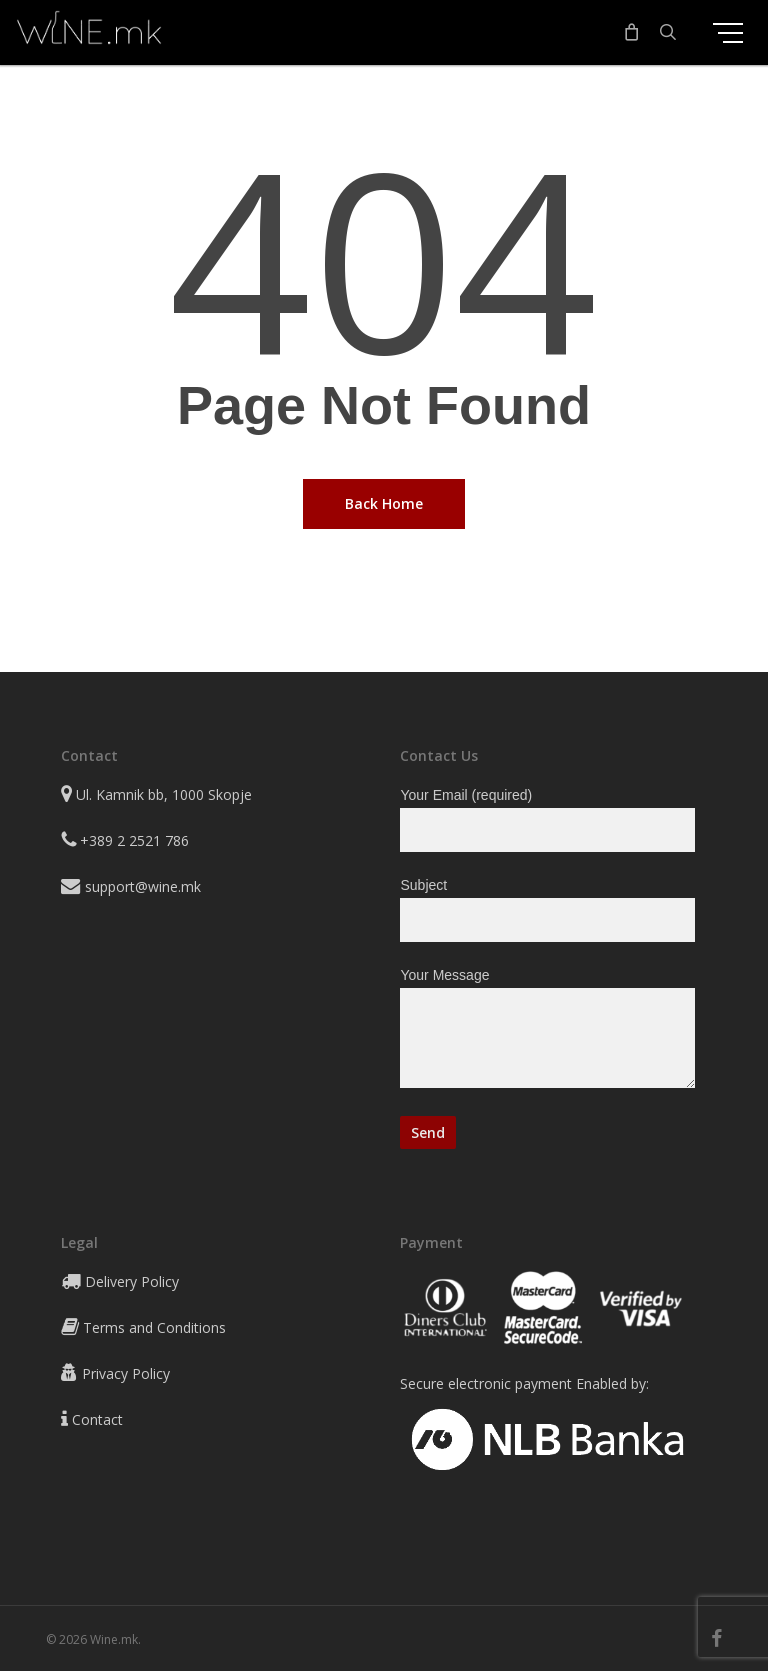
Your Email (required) (547, 819)
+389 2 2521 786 (134, 840)
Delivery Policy (132, 1281)
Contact (97, 1419)
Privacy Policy (126, 1373)
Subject (547, 909)
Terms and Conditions (154, 1327)
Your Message (547, 1031)
